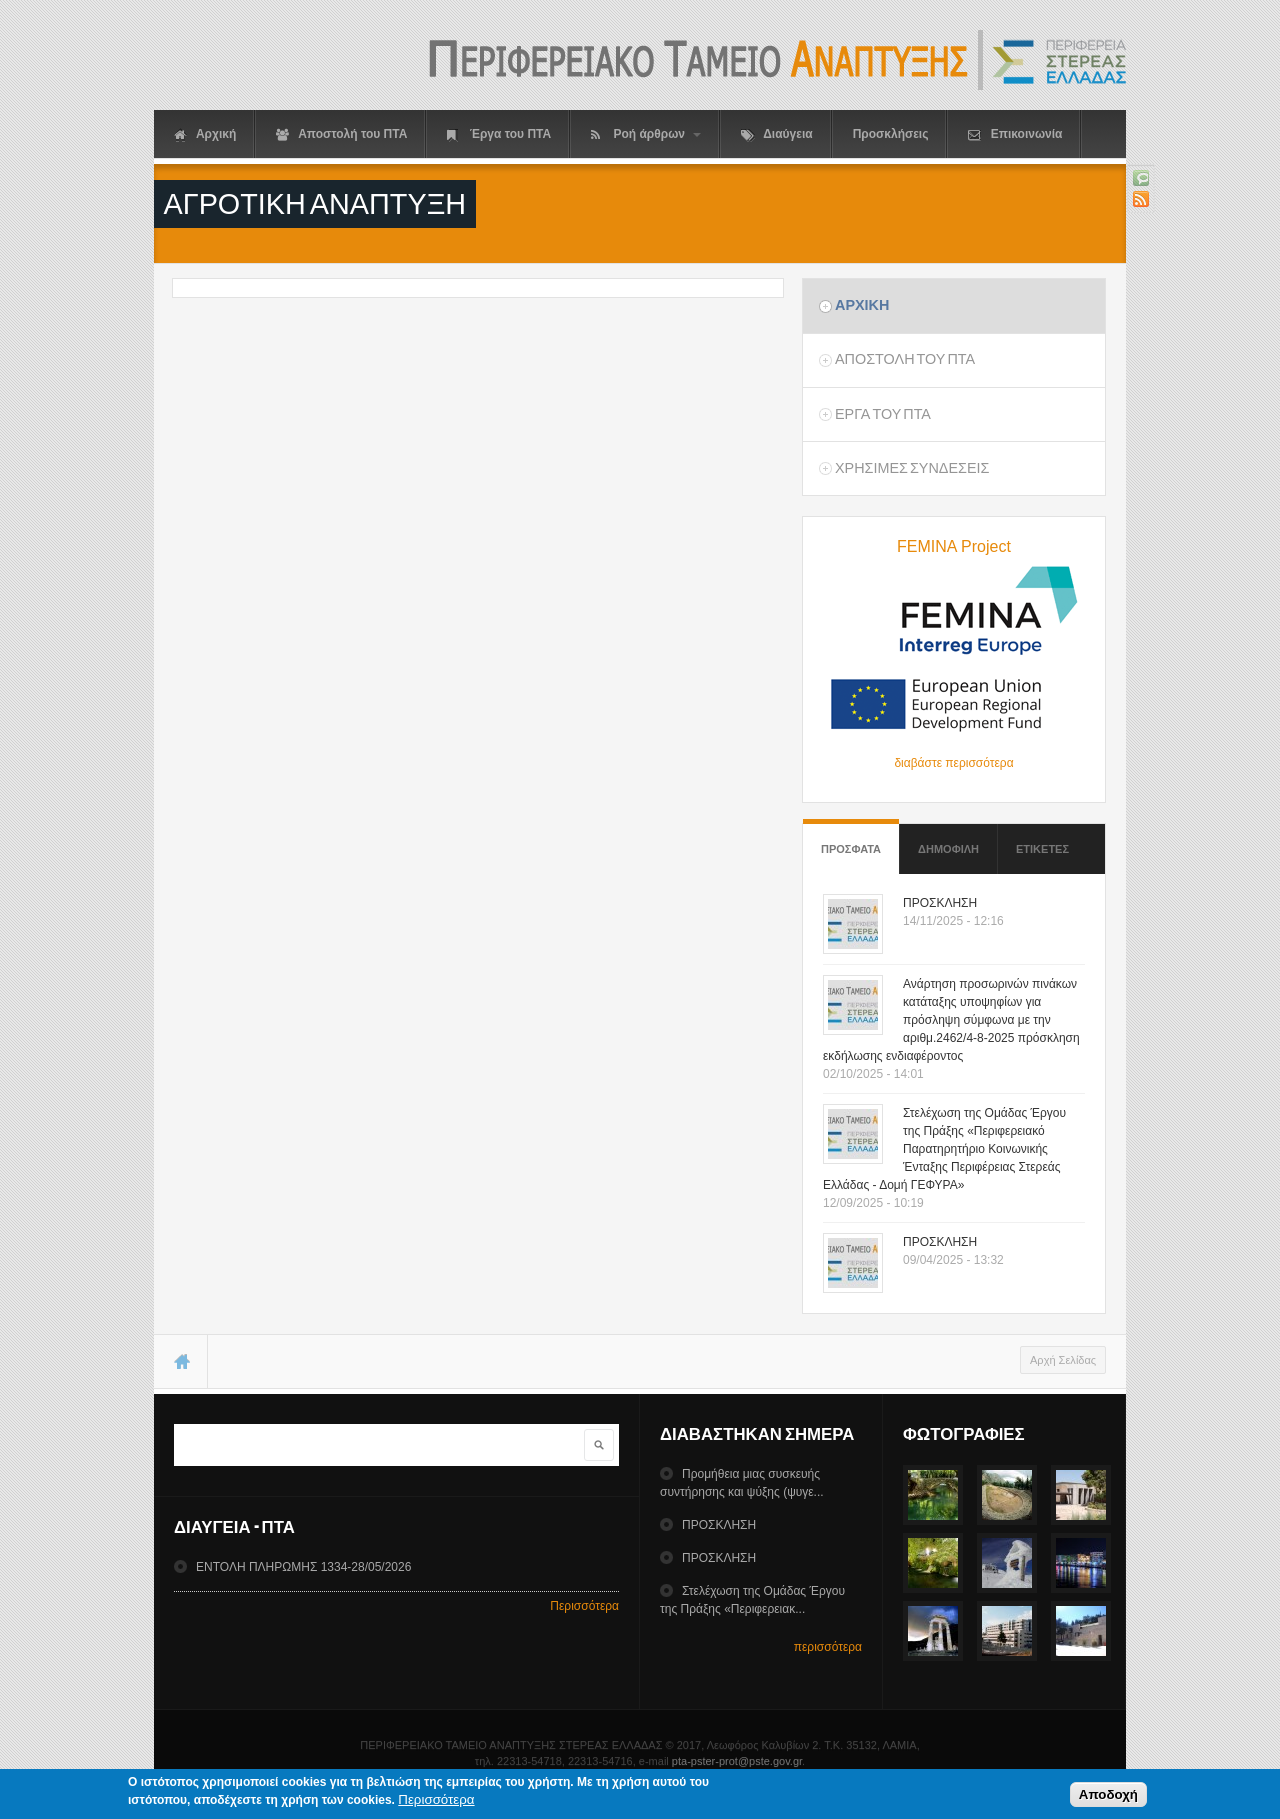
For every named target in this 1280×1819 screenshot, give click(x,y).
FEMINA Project (954, 546)
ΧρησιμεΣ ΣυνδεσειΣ (912, 468)
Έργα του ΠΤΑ (499, 134)
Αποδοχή (1108, 1798)
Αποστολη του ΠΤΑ (905, 359)
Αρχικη (862, 305)
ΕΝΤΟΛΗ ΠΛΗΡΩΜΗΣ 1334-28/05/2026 (303, 1567)
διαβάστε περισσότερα (953, 763)
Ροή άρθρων (646, 134)
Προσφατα (851, 839)
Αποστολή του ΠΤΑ (341, 134)
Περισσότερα (584, 1606)
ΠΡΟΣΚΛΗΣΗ (940, 903)
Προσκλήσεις (891, 134)
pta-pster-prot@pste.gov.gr (737, 1761)
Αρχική (205, 134)
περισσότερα (828, 1647)
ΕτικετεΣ (1042, 849)
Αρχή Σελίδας (1063, 1360)
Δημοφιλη (948, 849)
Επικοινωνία (1015, 134)
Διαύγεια (776, 134)
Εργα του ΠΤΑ (883, 414)
